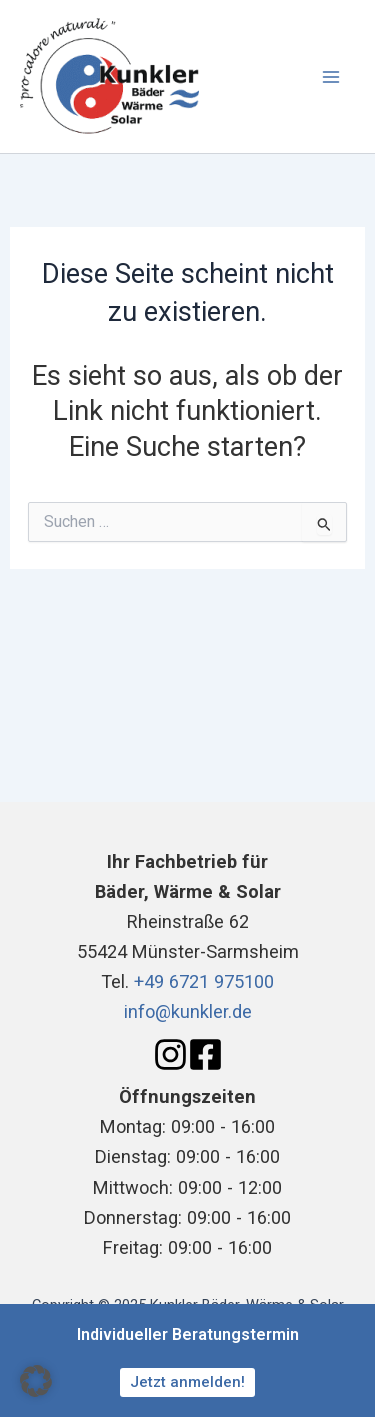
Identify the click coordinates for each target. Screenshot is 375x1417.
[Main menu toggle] (331, 76)
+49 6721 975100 (204, 981)
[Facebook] (205, 1054)
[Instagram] (170, 1054)
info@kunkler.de (188, 1011)
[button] (36, 1381)
